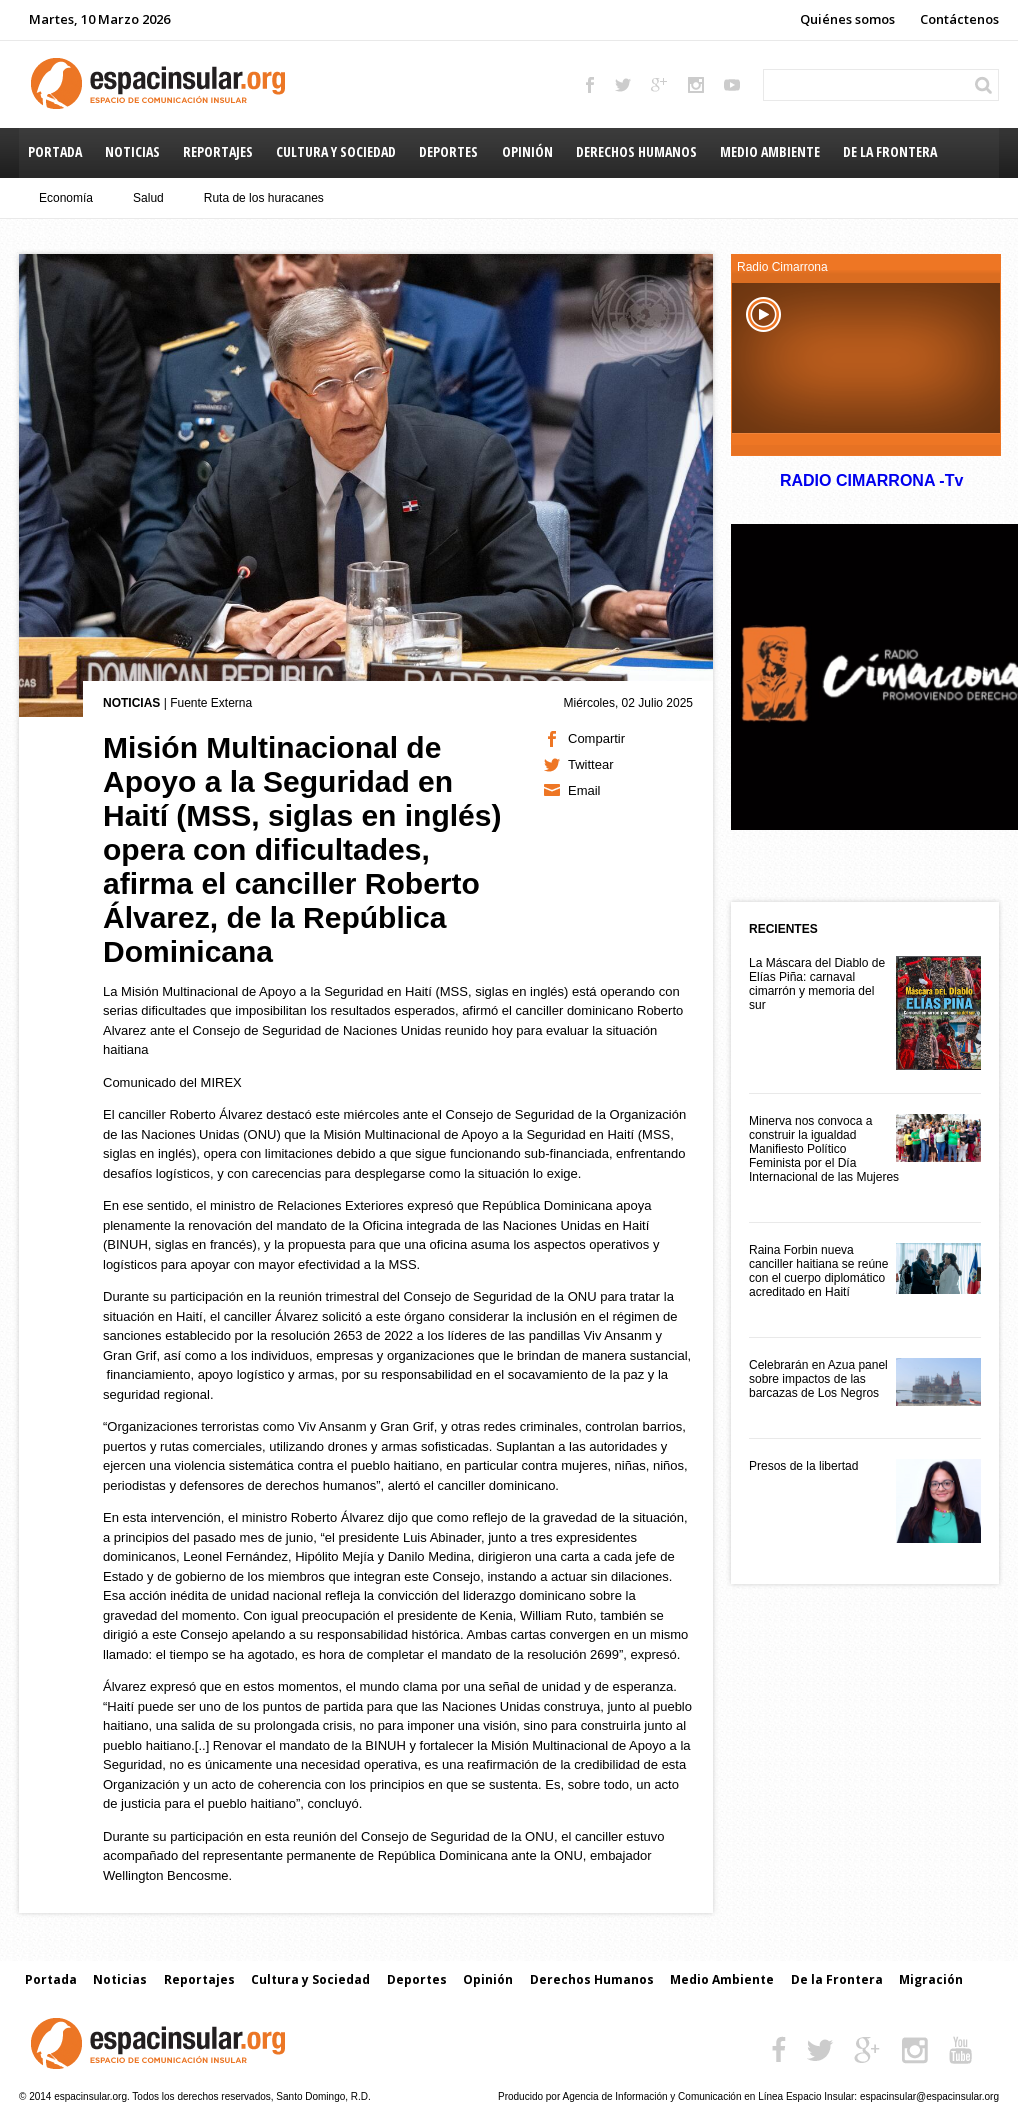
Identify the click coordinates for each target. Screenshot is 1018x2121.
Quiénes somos (847, 19)
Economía (66, 198)
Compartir (596, 738)
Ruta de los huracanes (264, 198)
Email (584, 790)
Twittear (591, 764)
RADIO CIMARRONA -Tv (871, 480)
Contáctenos (959, 19)
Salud (148, 198)
